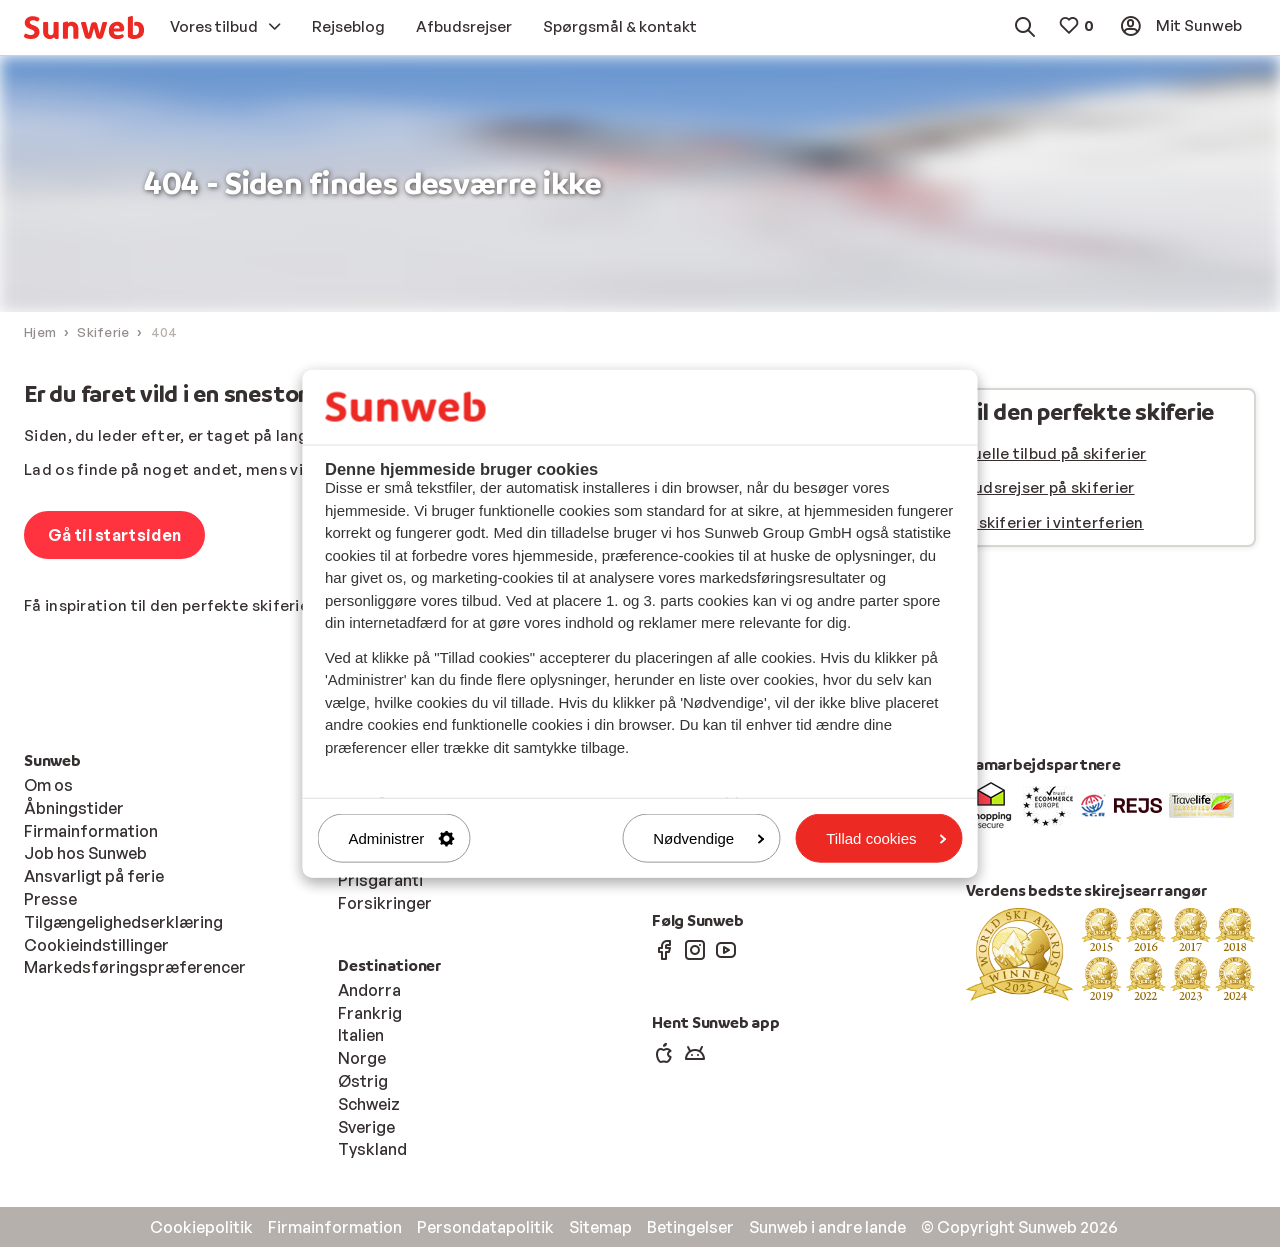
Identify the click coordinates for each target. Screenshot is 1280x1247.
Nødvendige (708, 838)
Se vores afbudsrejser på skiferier (1006, 487)
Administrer (402, 838)
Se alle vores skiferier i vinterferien (1011, 522)
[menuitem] (84, 27)
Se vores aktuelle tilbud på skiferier (1012, 453)
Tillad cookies (886, 838)
